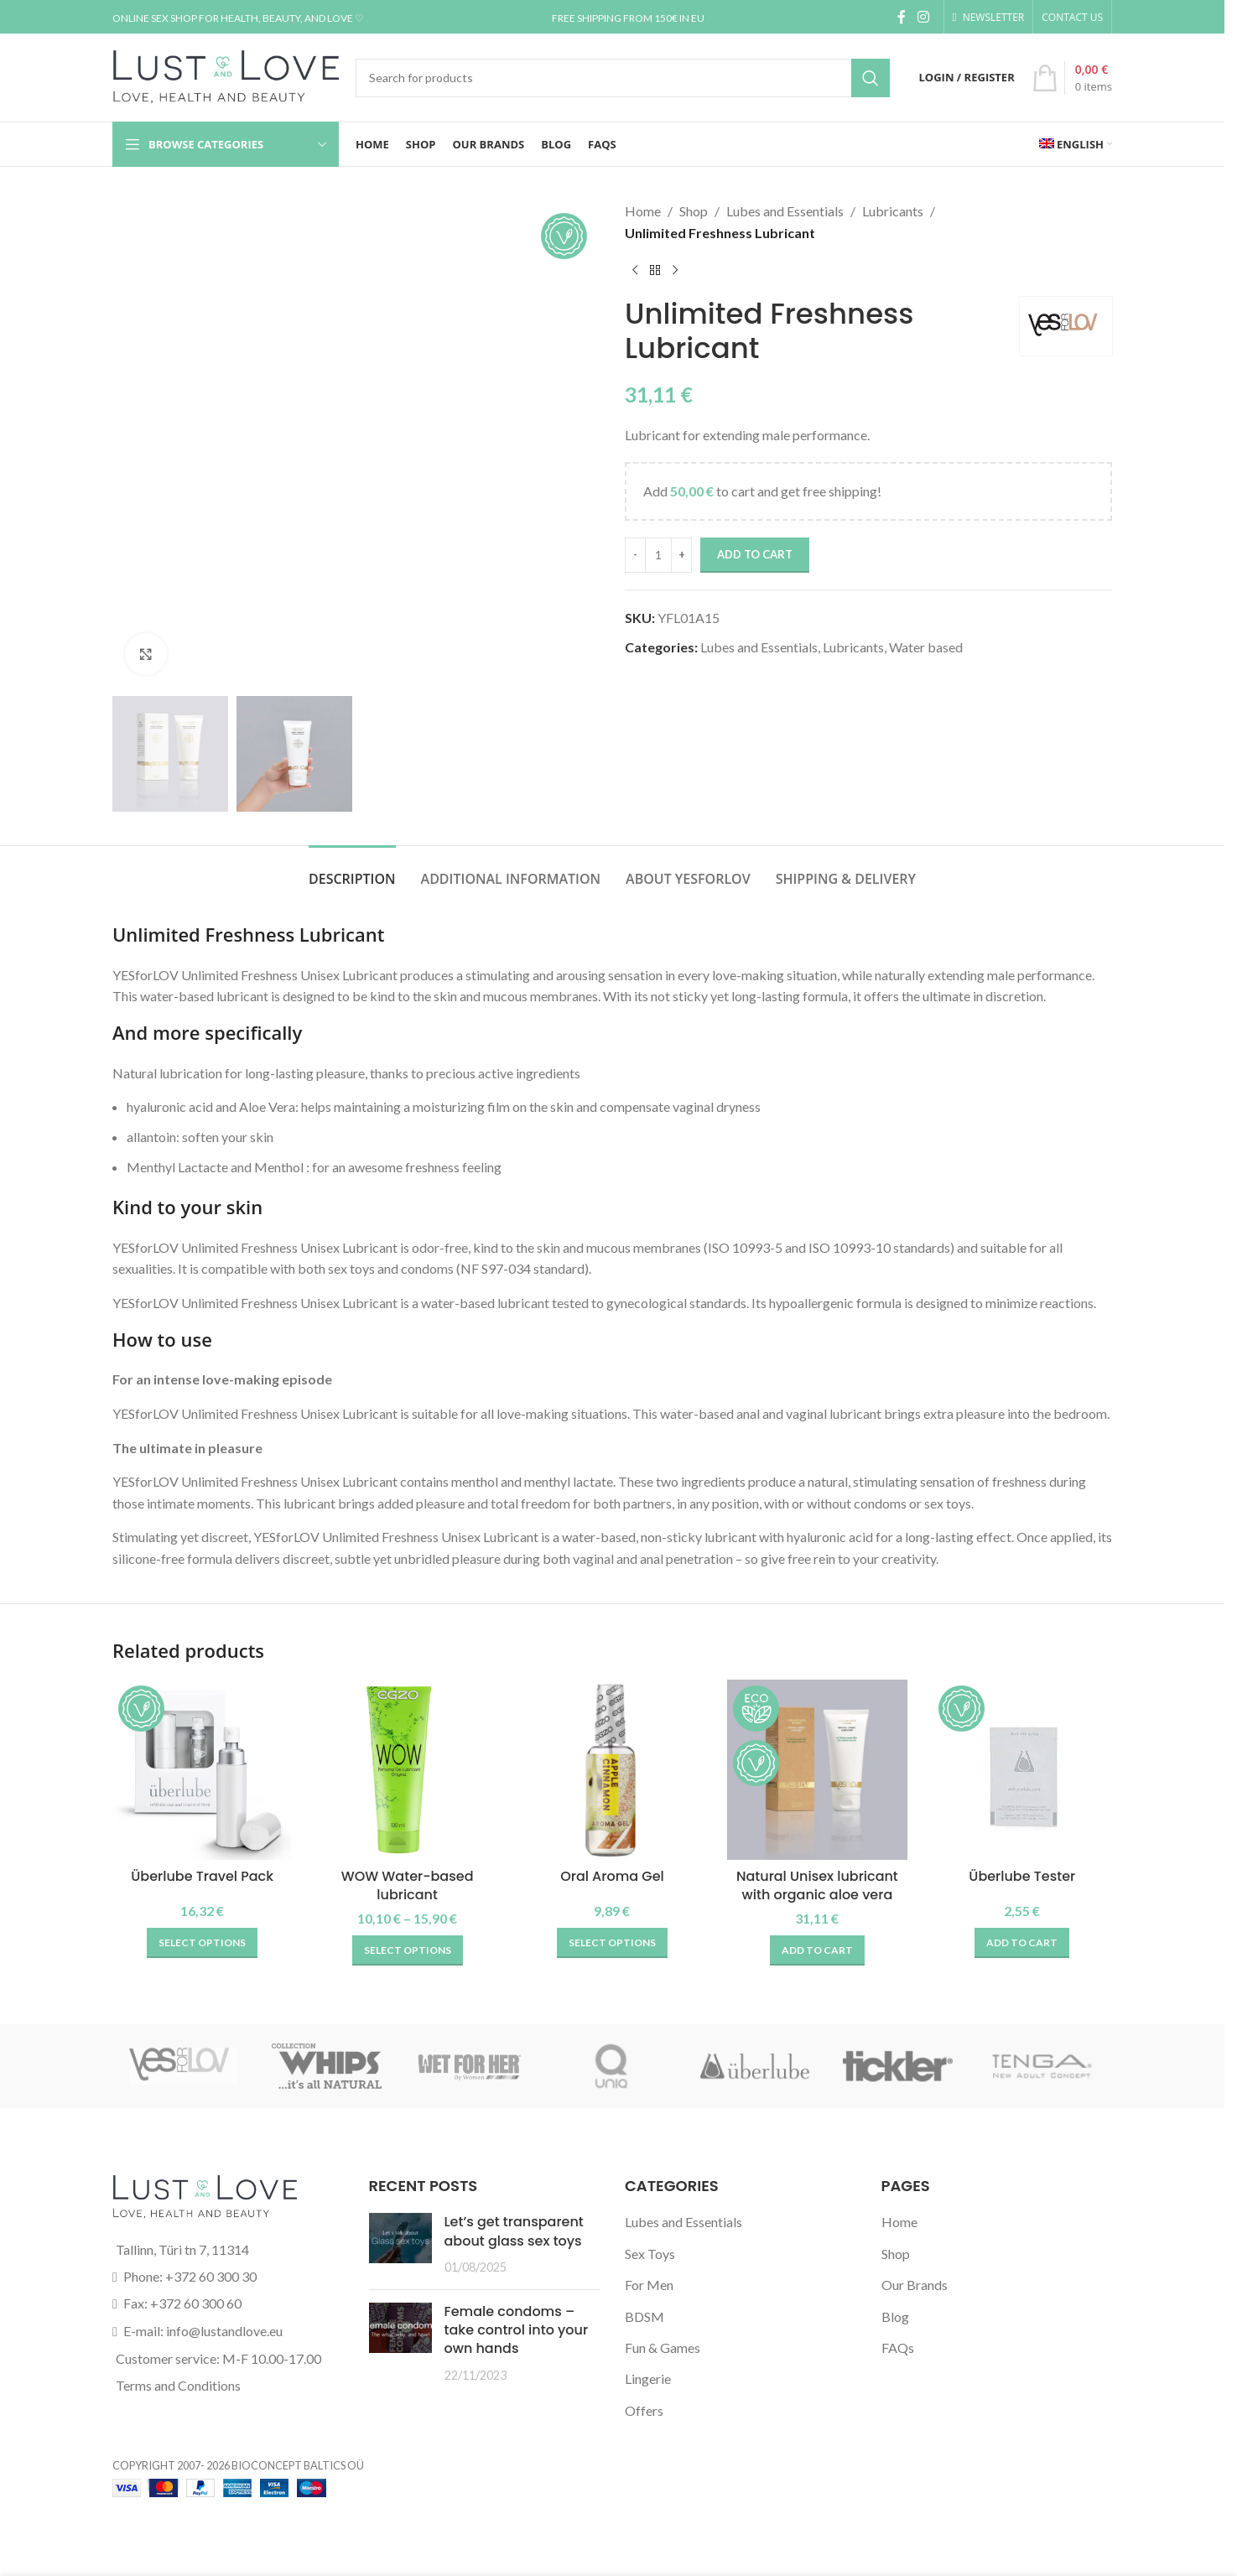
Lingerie (648, 2378)
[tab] (352, 870)
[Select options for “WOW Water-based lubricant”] (407, 1950)
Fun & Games (662, 2347)
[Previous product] (635, 270)
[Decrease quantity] (635, 555)
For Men (649, 2285)
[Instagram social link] (923, 16)
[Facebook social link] (901, 16)
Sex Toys (650, 2254)
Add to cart (755, 554)
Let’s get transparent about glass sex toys (514, 2231)
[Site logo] (225, 76)
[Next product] (675, 270)
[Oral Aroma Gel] (612, 1769)
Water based (926, 647)
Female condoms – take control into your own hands (516, 2330)
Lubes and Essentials (785, 211)
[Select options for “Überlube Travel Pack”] (202, 1943)
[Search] (623, 78)
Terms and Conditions (178, 2385)
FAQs (897, 2347)
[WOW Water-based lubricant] (406, 1769)
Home (643, 211)
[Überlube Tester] (1022, 1769)
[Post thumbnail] (400, 2244)
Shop (693, 211)
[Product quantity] (658, 555)
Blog (895, 2316)
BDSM (644, 2316)
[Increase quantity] (681, 555)
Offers (644, 2410)
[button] (817, 1950)
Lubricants (892, 211)
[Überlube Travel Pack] (202, 1769)
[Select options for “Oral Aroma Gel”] (612, 1943)
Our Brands (914, 2285)
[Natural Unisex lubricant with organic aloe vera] (817, 1769)
